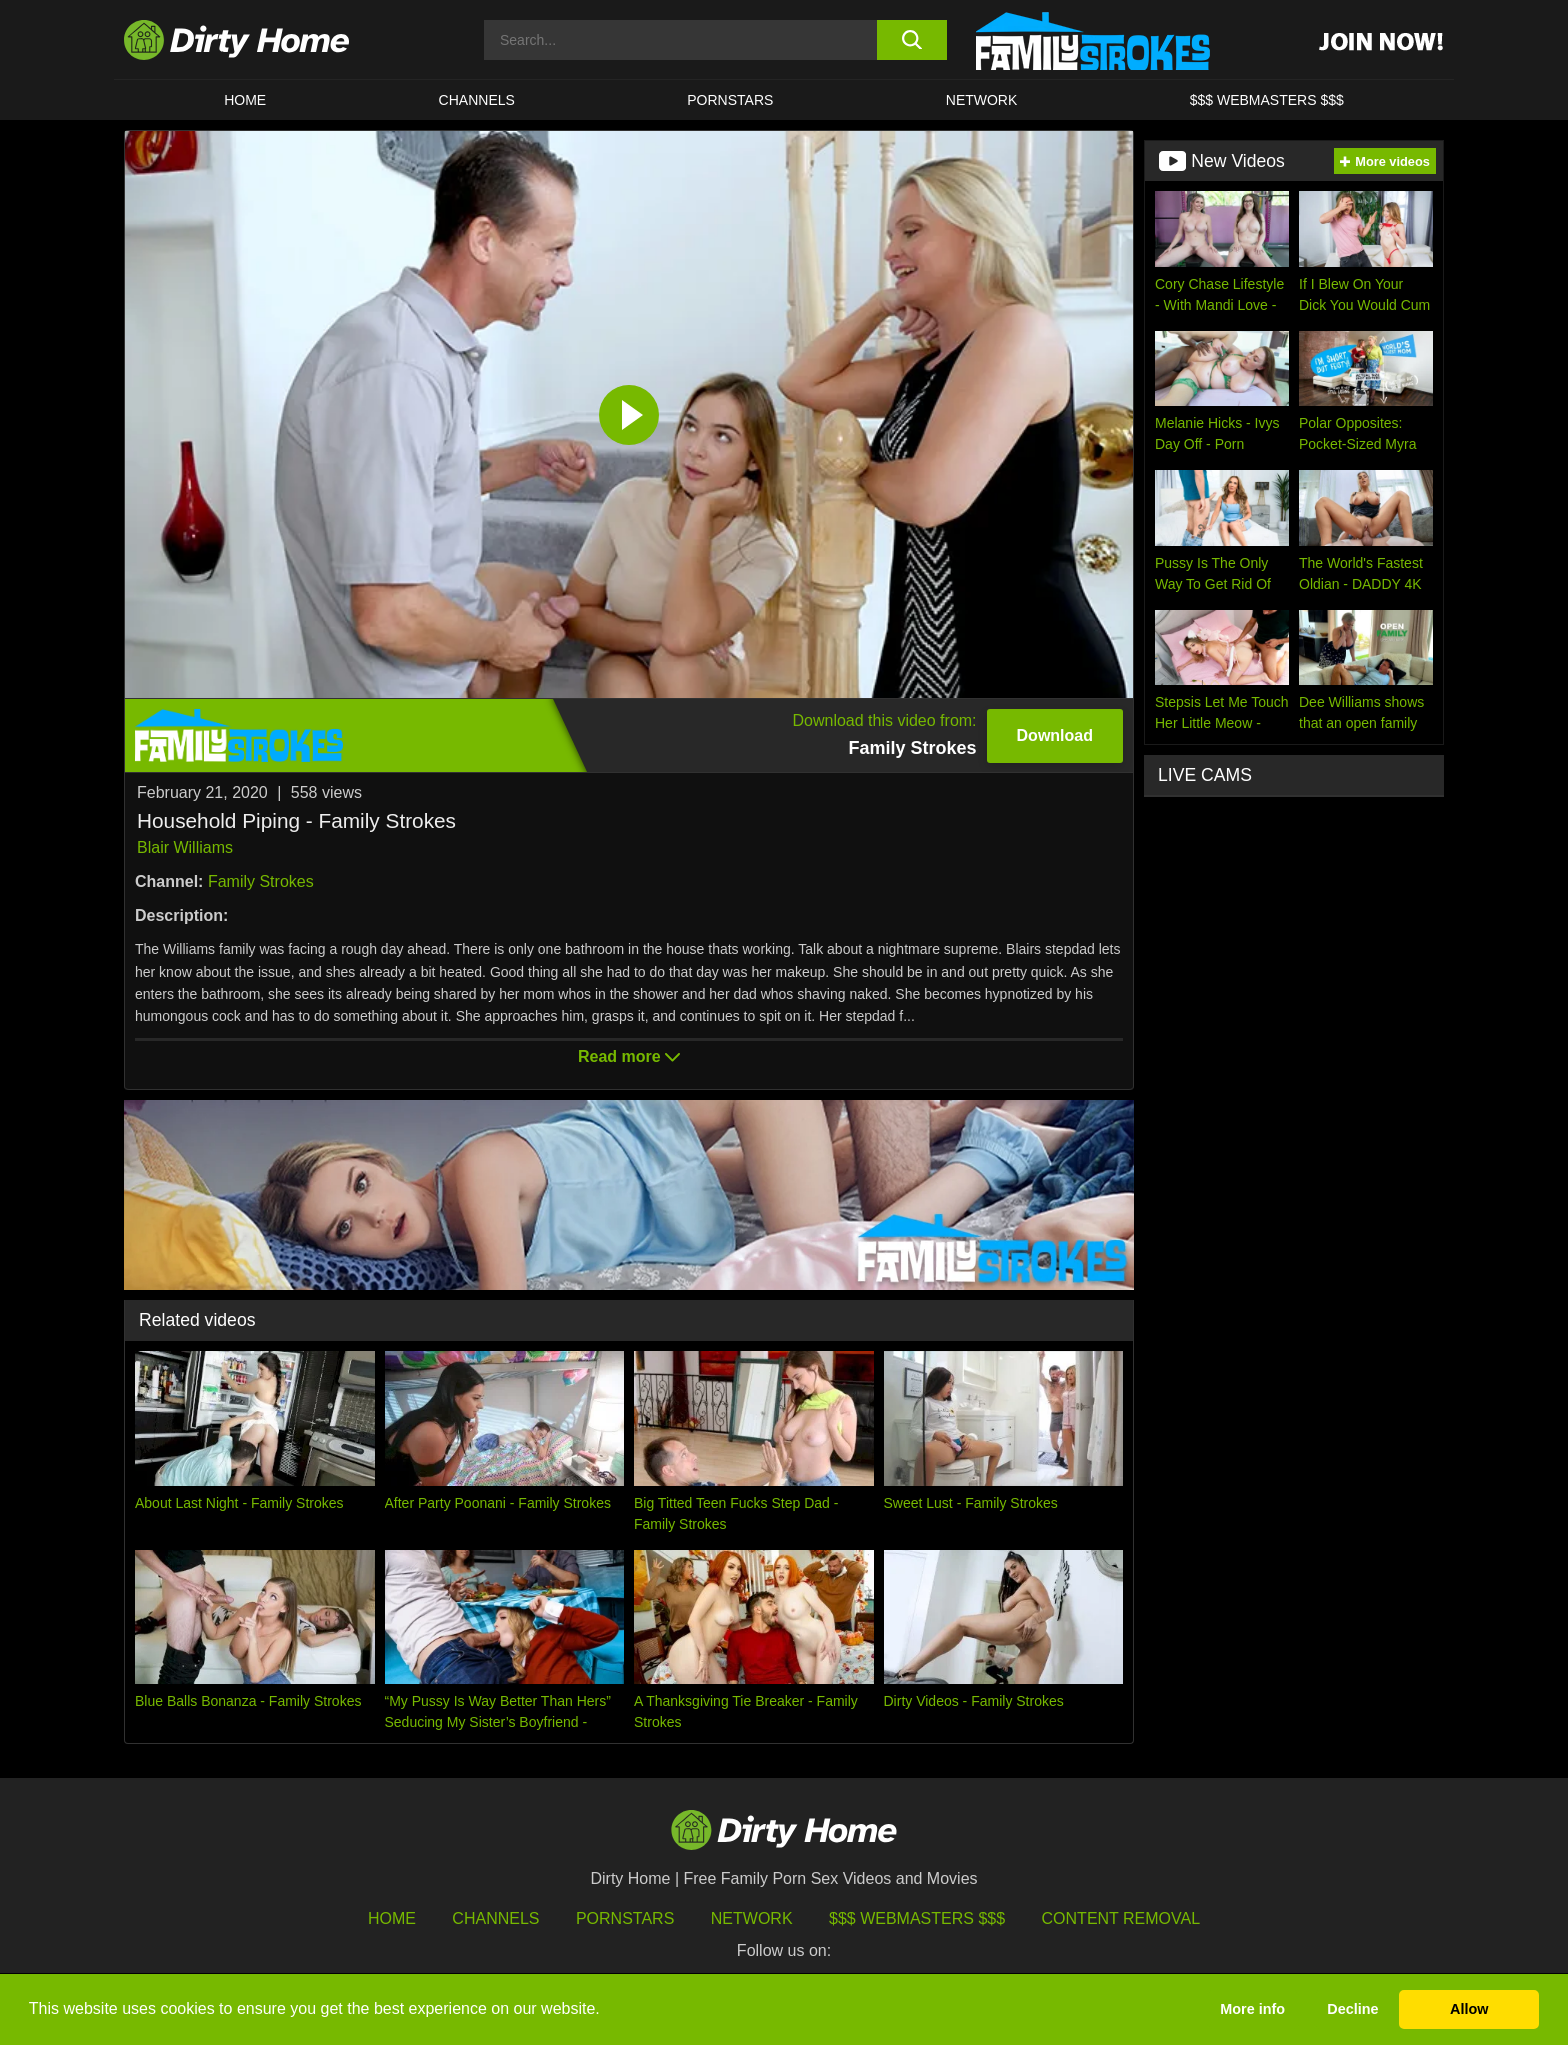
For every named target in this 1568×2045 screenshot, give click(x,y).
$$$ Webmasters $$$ (917, 1918)
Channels (495, 1918)
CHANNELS (477, 100)
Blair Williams (185, 847)
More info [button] (1252, 2009)
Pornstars (730, 100)
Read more (629, 1056)
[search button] (911, 40)
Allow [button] (1469, 2009)
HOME (245, 100)
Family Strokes (261, 881)
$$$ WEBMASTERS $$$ (1267, 100)
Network (982, 100)
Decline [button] (1352, 2009)
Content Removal (1121, 1918)
